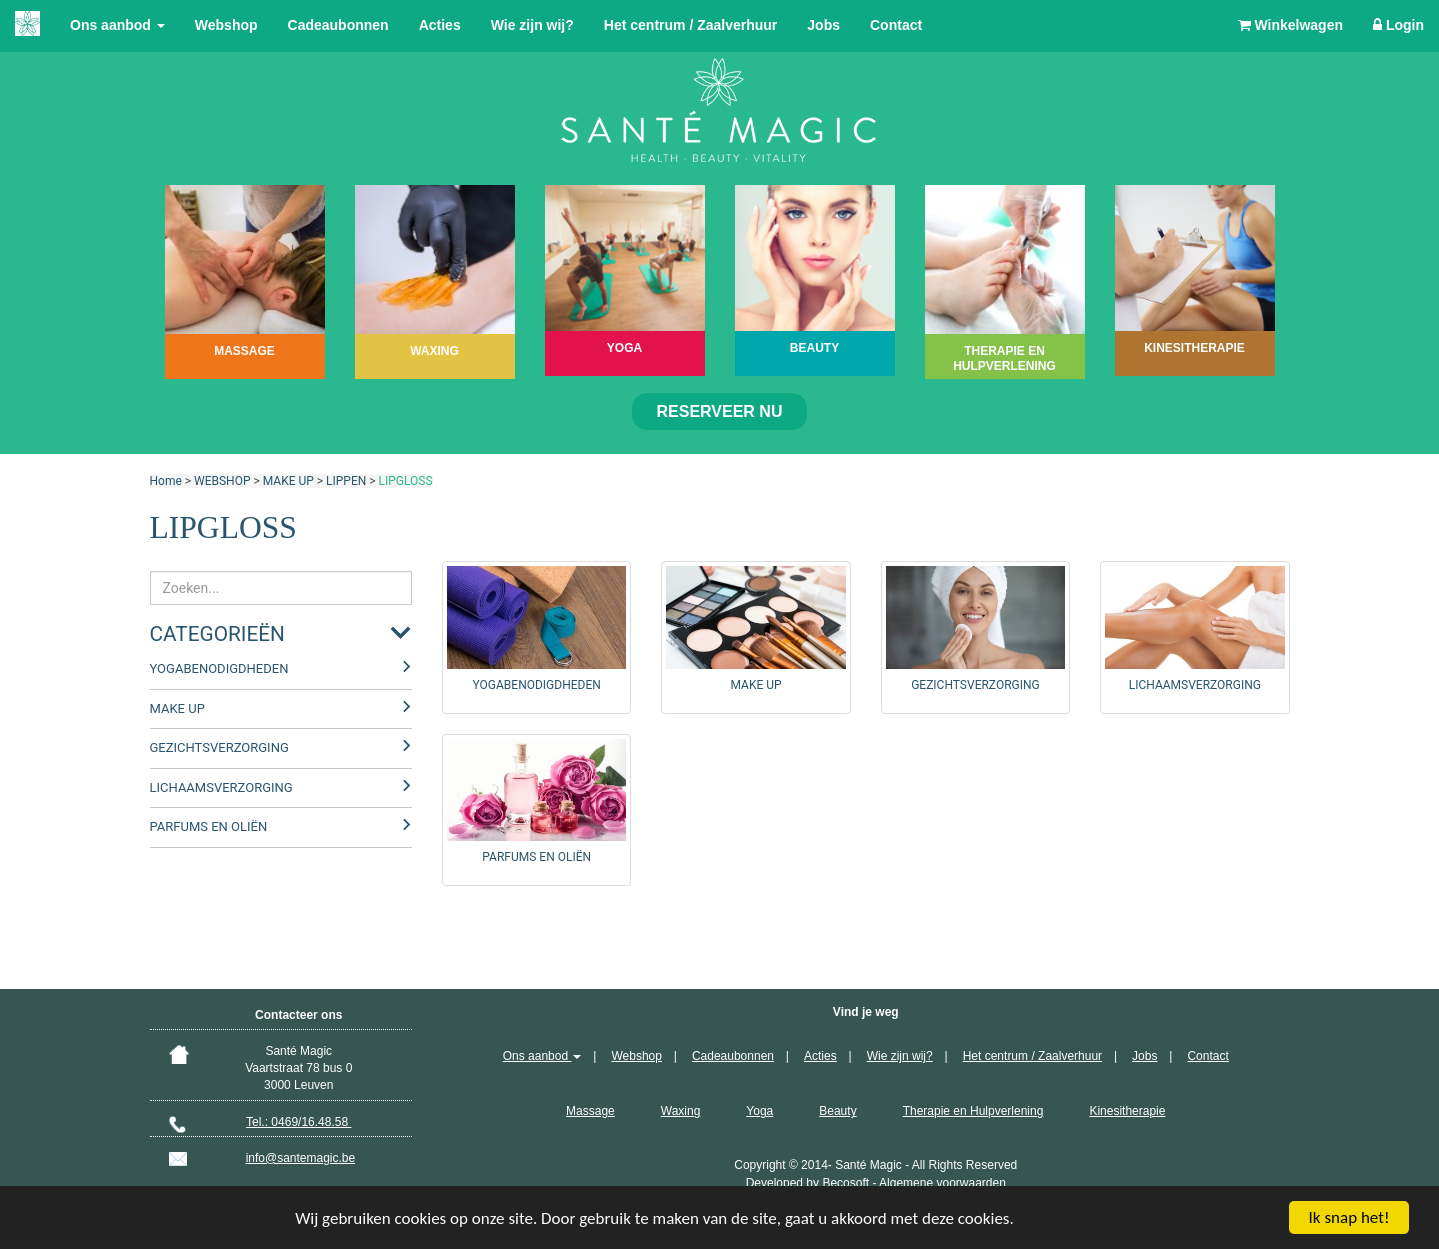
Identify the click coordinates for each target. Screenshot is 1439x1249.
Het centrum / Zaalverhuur (691, 25)
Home (166, 481)
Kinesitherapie (1127, 1111)
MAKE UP (288, 481)
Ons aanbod (117, 25)
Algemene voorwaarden (942, 1183)
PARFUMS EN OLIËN (209, 826)
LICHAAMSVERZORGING (221, 787)
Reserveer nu (720, 411)
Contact (896, 25)
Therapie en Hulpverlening (973, 1111)
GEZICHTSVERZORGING (219, 747)
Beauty (837, 1111)
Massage (590, 1111)
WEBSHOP (222, 481)
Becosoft (845, 1183)
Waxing (681, 1111)
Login (1398, 25)
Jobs (823, 25)
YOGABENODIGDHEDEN (219, 668)
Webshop (226, 25)
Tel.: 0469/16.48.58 (298, 1122)
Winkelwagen (1290, 25)
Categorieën (217, 634)
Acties (440, 25)
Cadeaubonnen (338, 25)
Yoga (759, 1111)
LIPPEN (346, 481)
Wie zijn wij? (532, 25)
